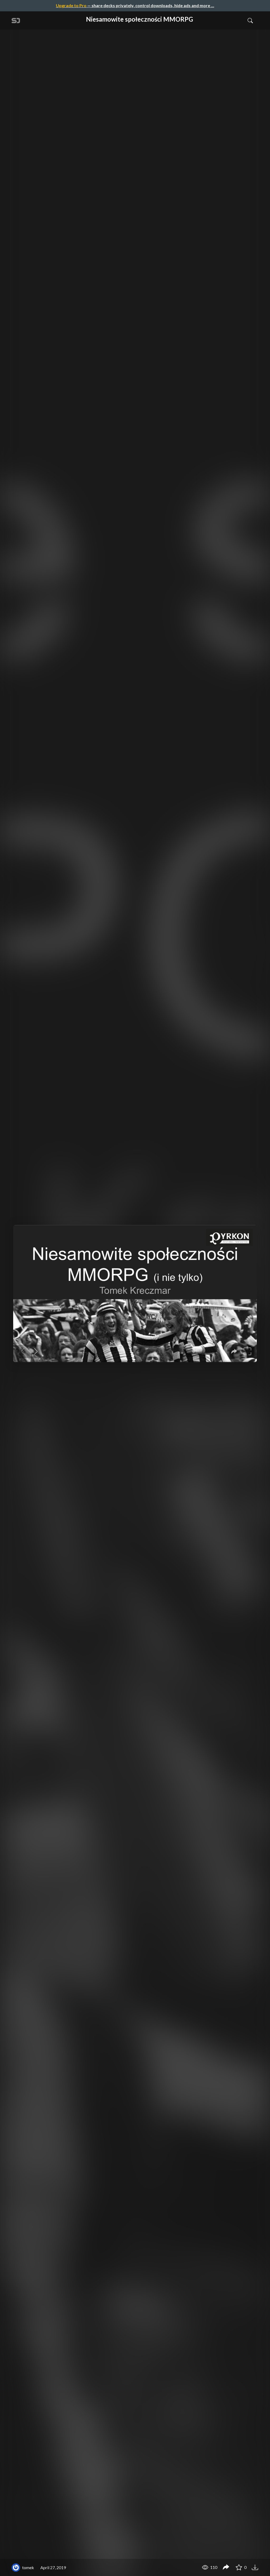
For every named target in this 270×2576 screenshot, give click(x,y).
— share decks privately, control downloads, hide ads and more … (135, 5)
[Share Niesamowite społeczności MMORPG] (226, 2567)
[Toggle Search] (250, 20)
